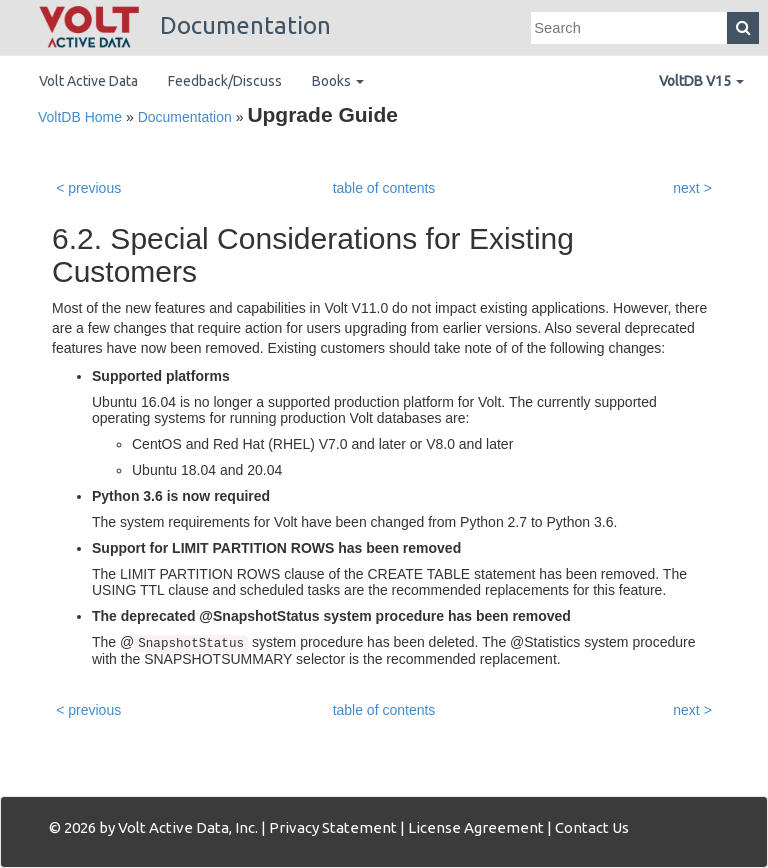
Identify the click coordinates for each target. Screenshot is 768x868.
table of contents (384, 188)
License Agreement (476, 827)
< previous (88, 188)
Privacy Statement (333, 827)
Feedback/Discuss (225, 81)
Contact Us (592, 827)
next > (692, 188)
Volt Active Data (88, 81)
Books (338, 81)
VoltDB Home (80, 117)
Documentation (185, 25)
